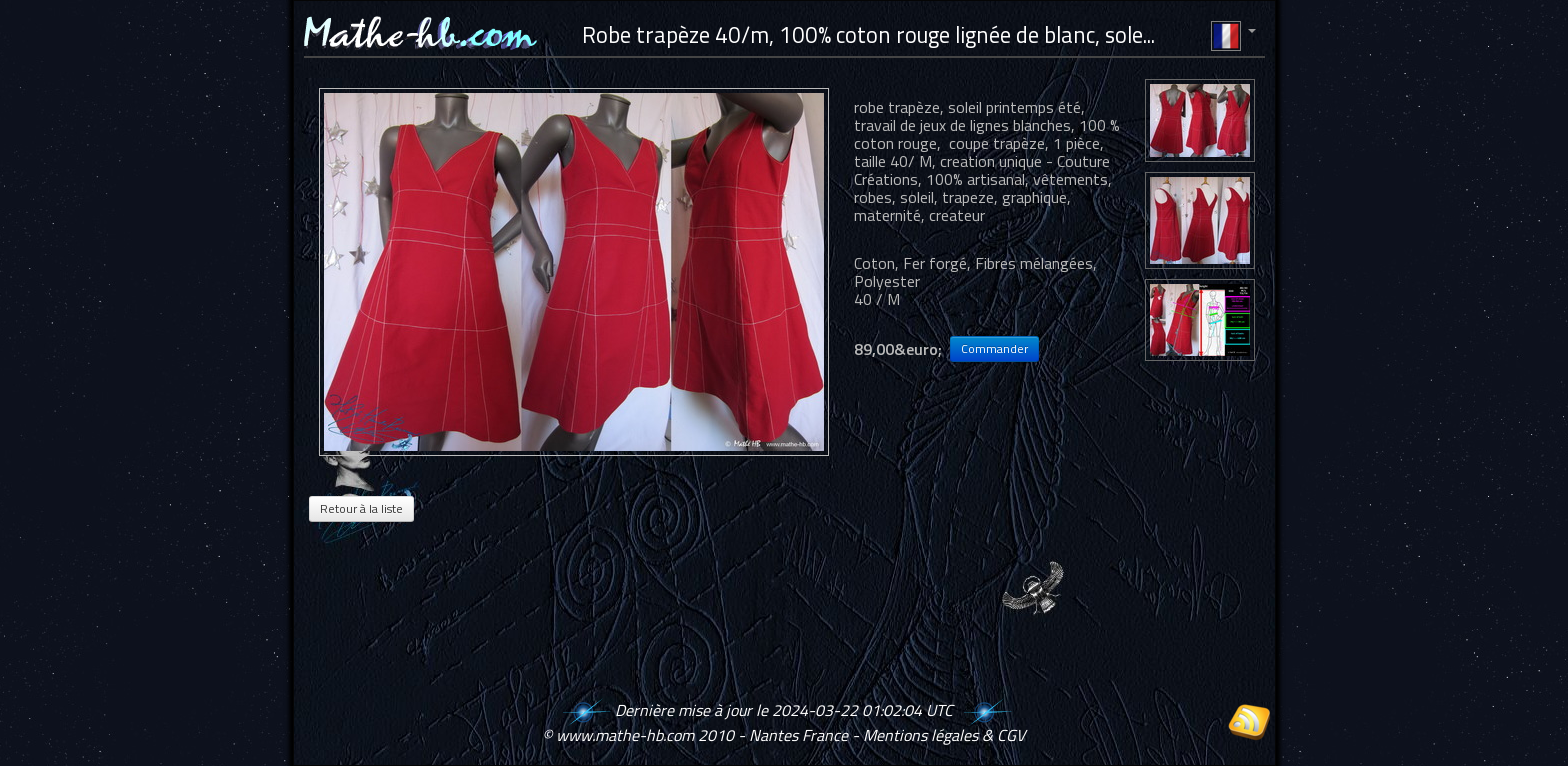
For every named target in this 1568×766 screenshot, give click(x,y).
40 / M (877, 299)
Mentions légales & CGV (944, 735)
